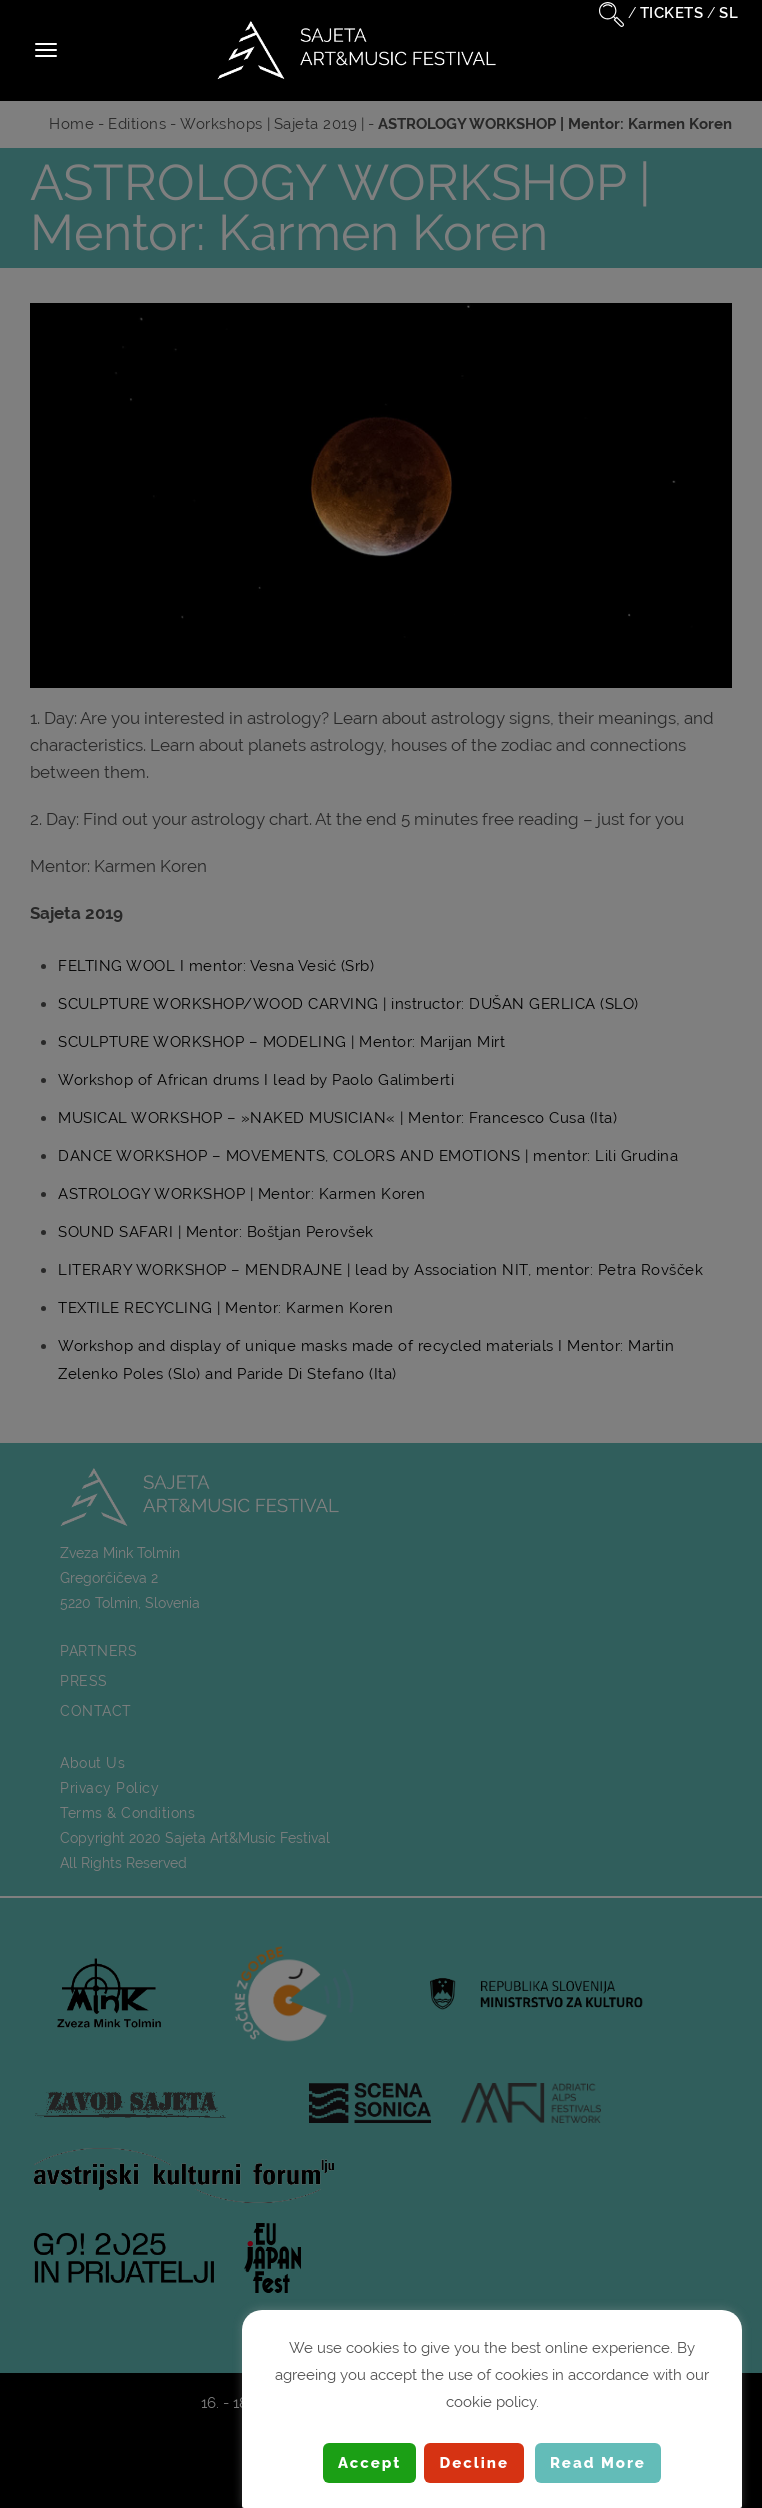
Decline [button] (474, 2463)
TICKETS (672, 13)
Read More (598, 2463)
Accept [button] (369, 2463)
